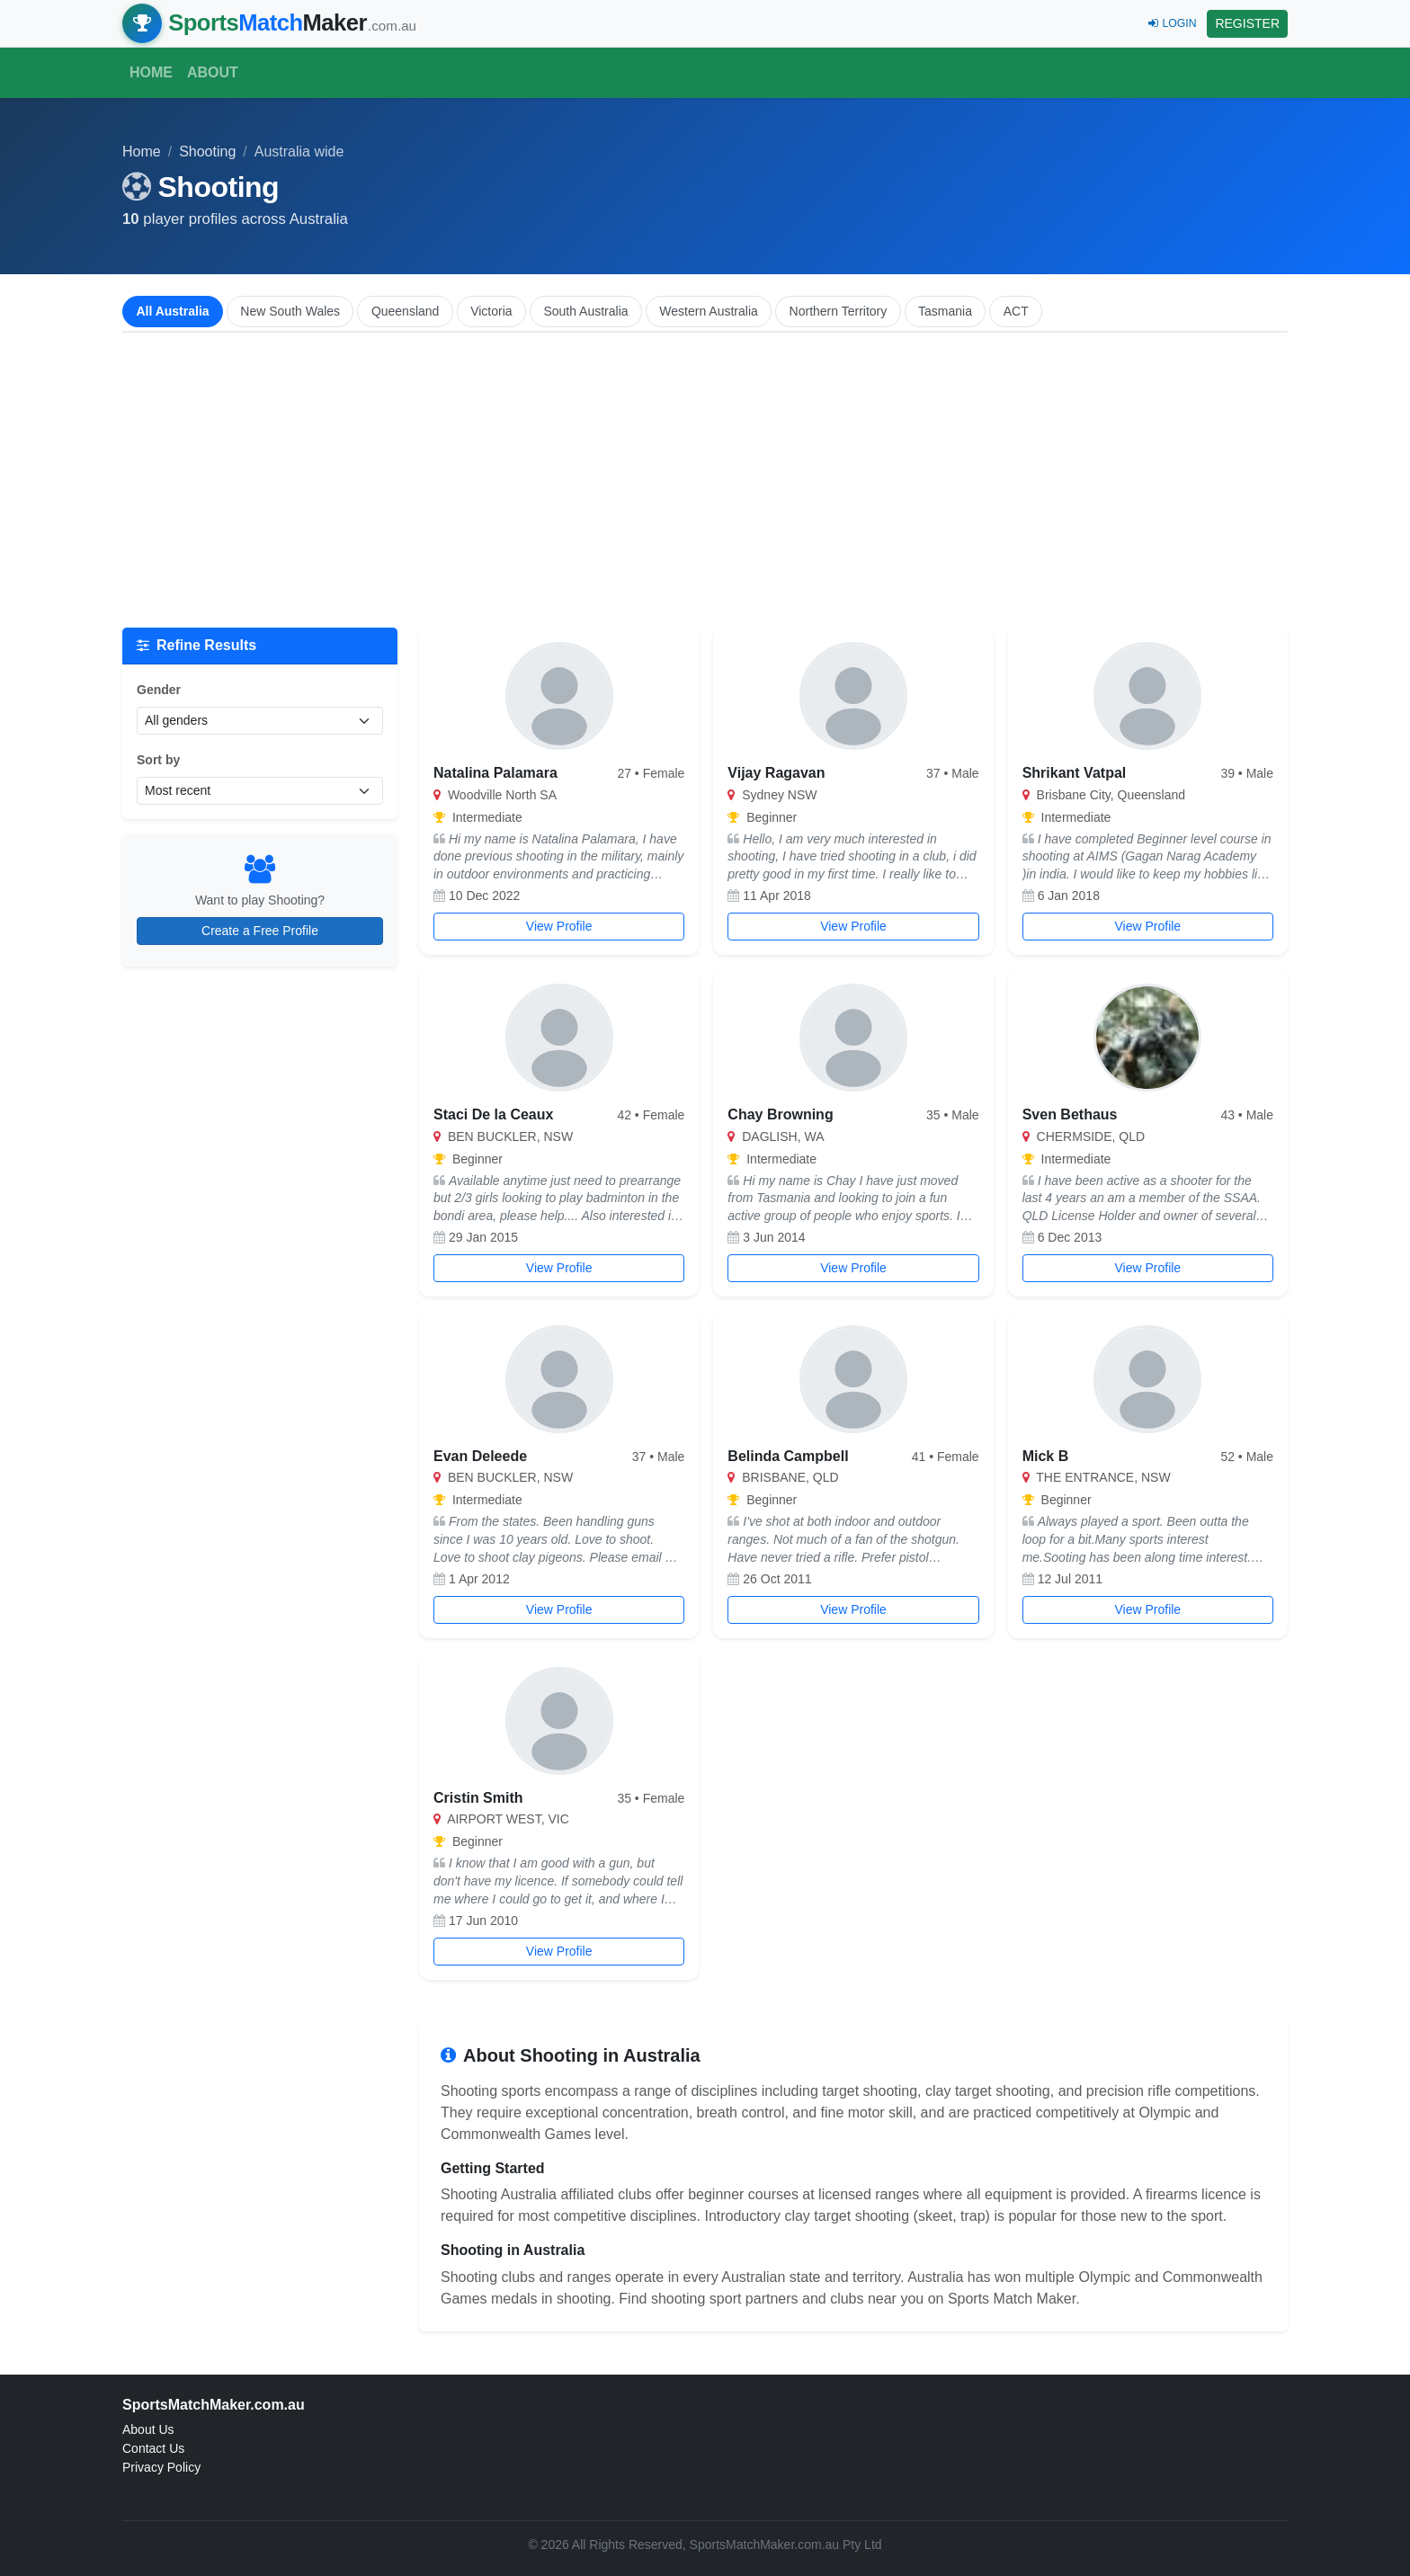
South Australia (585, 311)
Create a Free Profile (259, 930)
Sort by (158, 760)
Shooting (207, 151)
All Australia (172, 311)
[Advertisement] (705, 480)
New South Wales (290, 311)
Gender (159, 689)
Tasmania (945, 311)
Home (151, 72)
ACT (1016, 311)
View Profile (559, 926)
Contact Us (153, 2448)
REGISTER (1247, 23)
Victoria (491, 311)
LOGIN (1172, 23)
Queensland (405, 311)
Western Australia (708, 311)
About (212, 72)
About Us (148, 2429)
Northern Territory (839, 311)
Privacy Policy (161, 2467)
